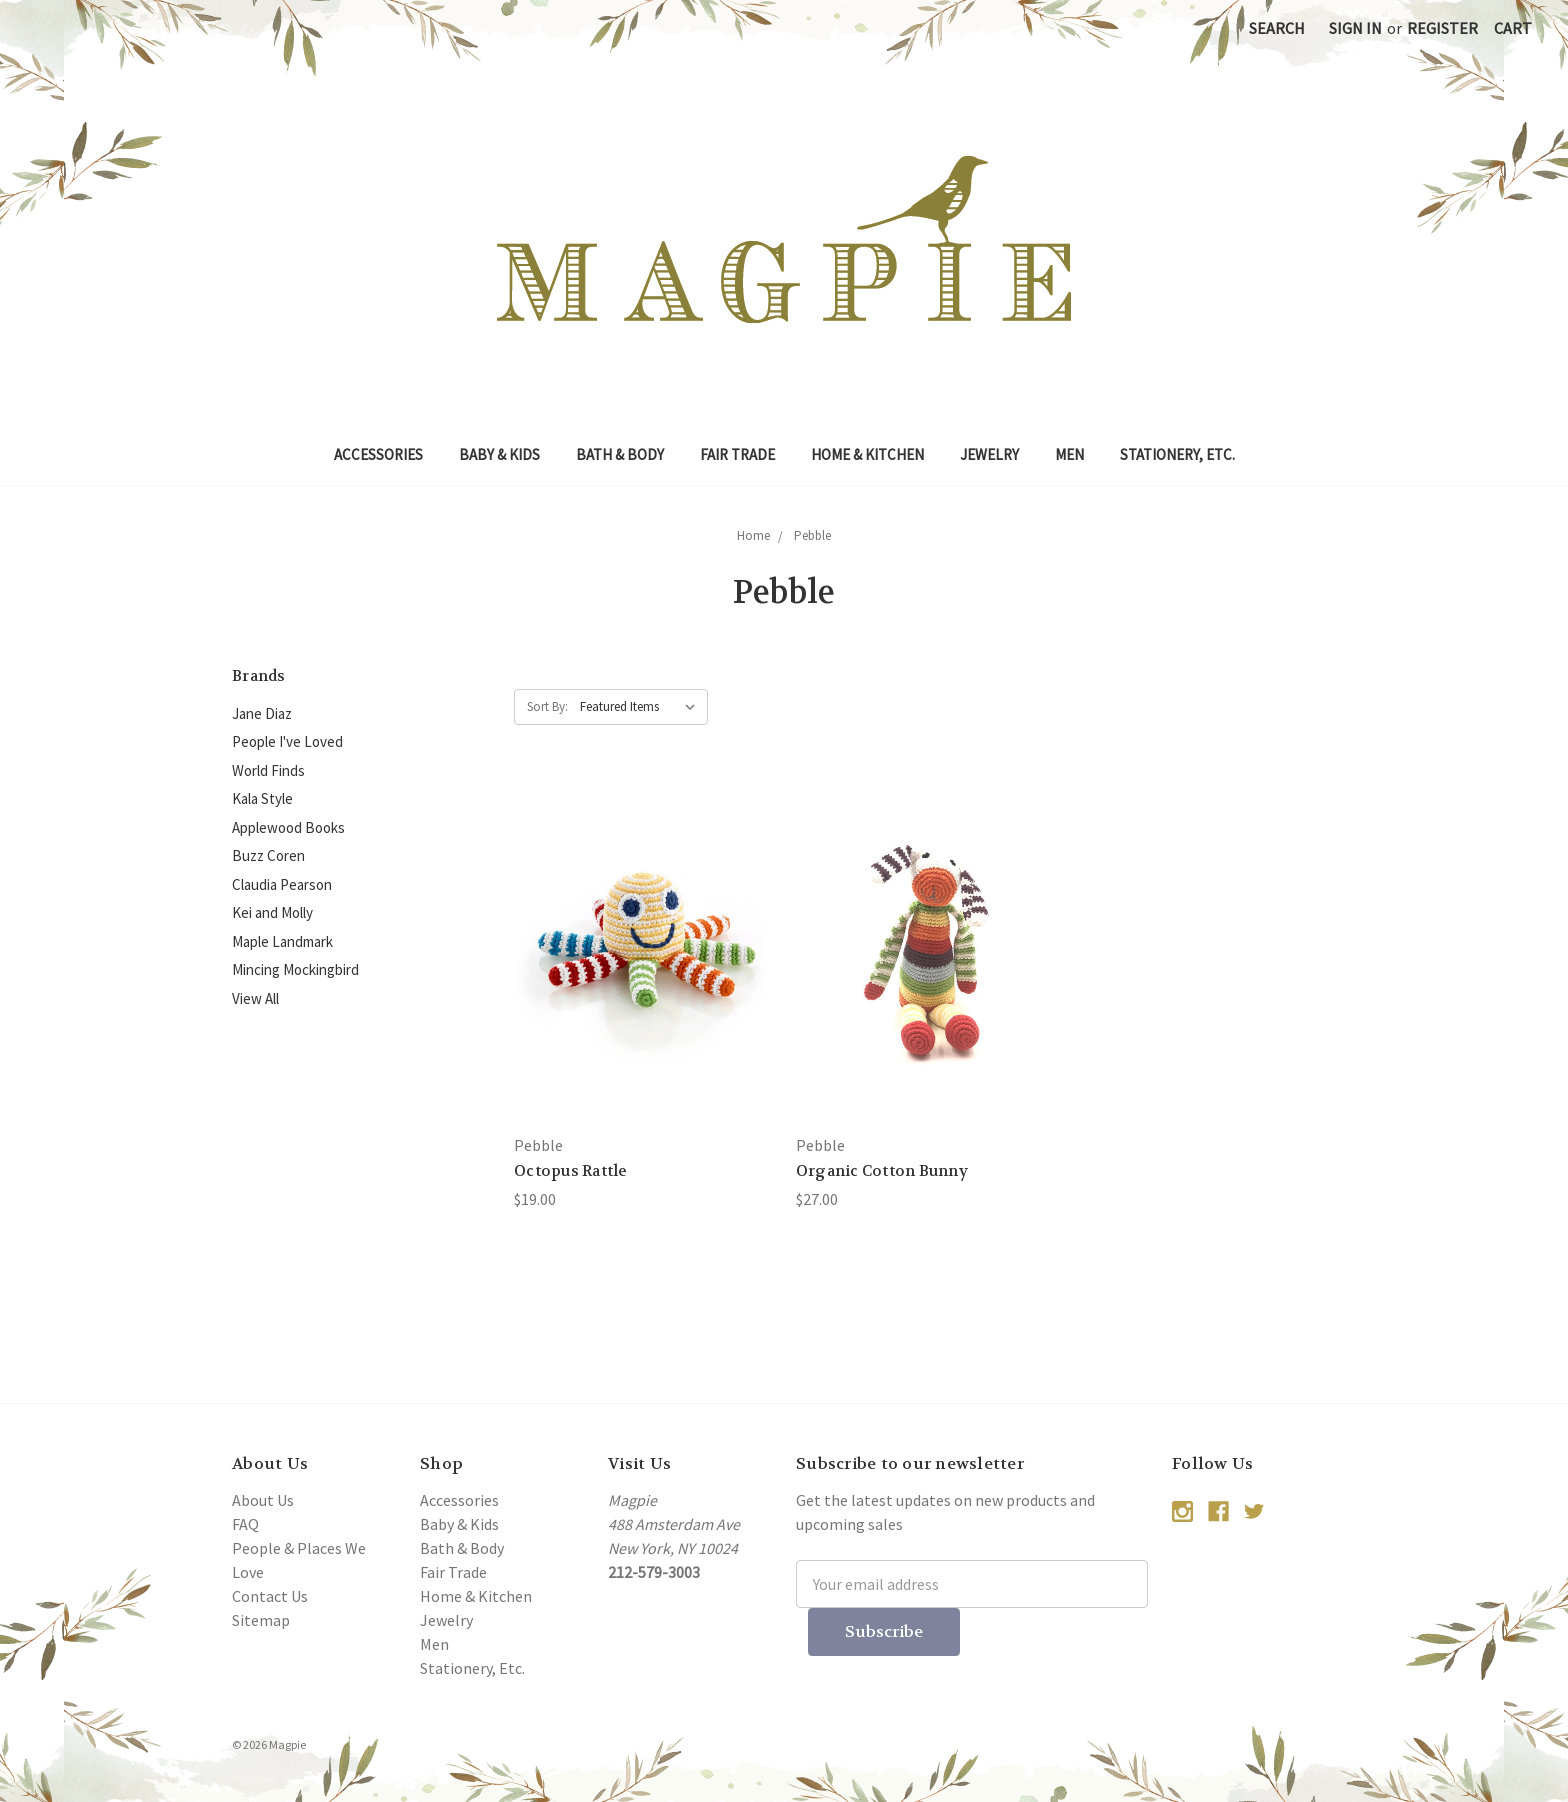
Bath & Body (620, 454)
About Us (263, 1500)
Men (1069, 454)
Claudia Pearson (282, 884)
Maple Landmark (282, 941)
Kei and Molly (272, 912)
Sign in (1355, 28)
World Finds (268, 770)
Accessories (378, 454)
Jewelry (989, 454)
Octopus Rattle (571, 1171)
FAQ (245, 1524)
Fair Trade (737, 454)
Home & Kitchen (867, 454)
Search (1277, 28)
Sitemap (261, 1620)
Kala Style (262, 798)
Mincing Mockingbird (295, 969)
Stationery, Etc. (1177, 454)
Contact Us (270, 1596)
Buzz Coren (268, 855)
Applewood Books (288, 827)
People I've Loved (287, 741)
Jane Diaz (262, 713)
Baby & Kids (499, 454)
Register (1442, 28)
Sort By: (547, 706)
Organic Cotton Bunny (882, 1171)
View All (255, 998)
